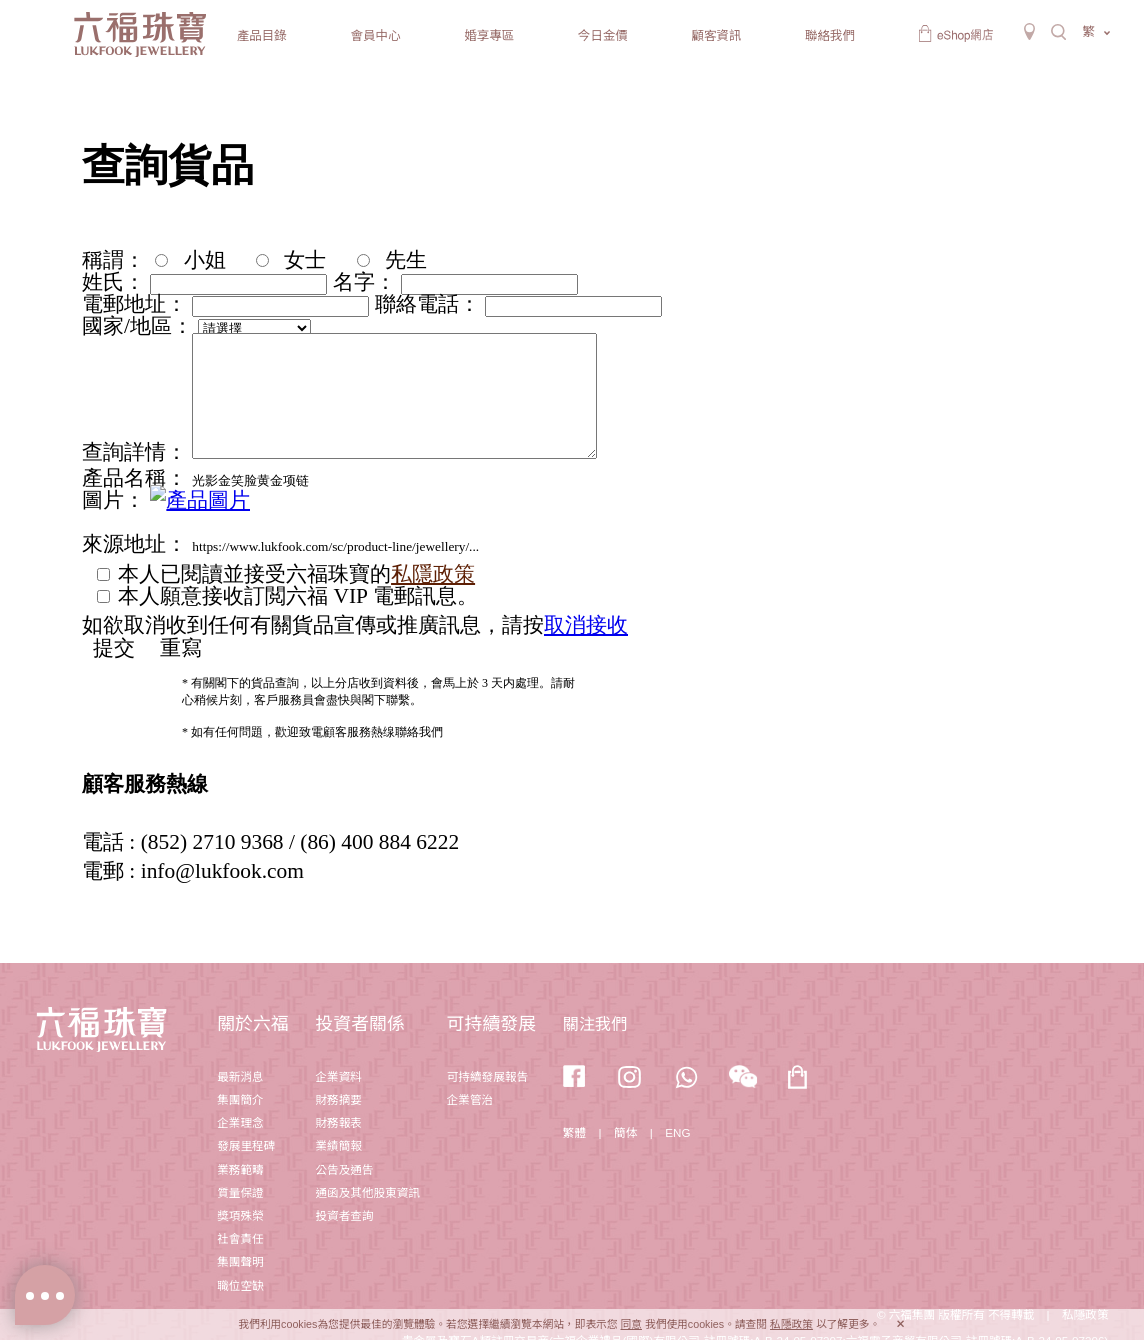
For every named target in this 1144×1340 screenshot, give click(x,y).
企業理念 (240, 1122)
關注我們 (595, 1024)
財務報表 (338, 1122)
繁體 (574, 1132)
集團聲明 (240, 1261)
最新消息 (240, 1076)
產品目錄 (262, 36)
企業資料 (338, 1076)
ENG (677, 1132)
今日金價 (603, 36)
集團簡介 (240, 1099)
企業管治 (470, 1099)
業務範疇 (240, 1169)
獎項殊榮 (240, 1215)
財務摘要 (338, 1099)
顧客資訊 (716, 36)
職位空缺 (240, 1285)
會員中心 (375, 36)
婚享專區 (489, 36)
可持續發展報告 (487, 1076)
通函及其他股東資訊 (367, 1192)
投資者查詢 (344, 1215)
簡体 (625, 1132)
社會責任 (240, 1238)
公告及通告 (344, 1169)
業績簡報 (338, 1145)
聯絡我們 (830, 36)
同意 (631, 1324)
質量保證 (240, 1192)
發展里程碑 (246, 1145)
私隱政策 (791, 1324)
